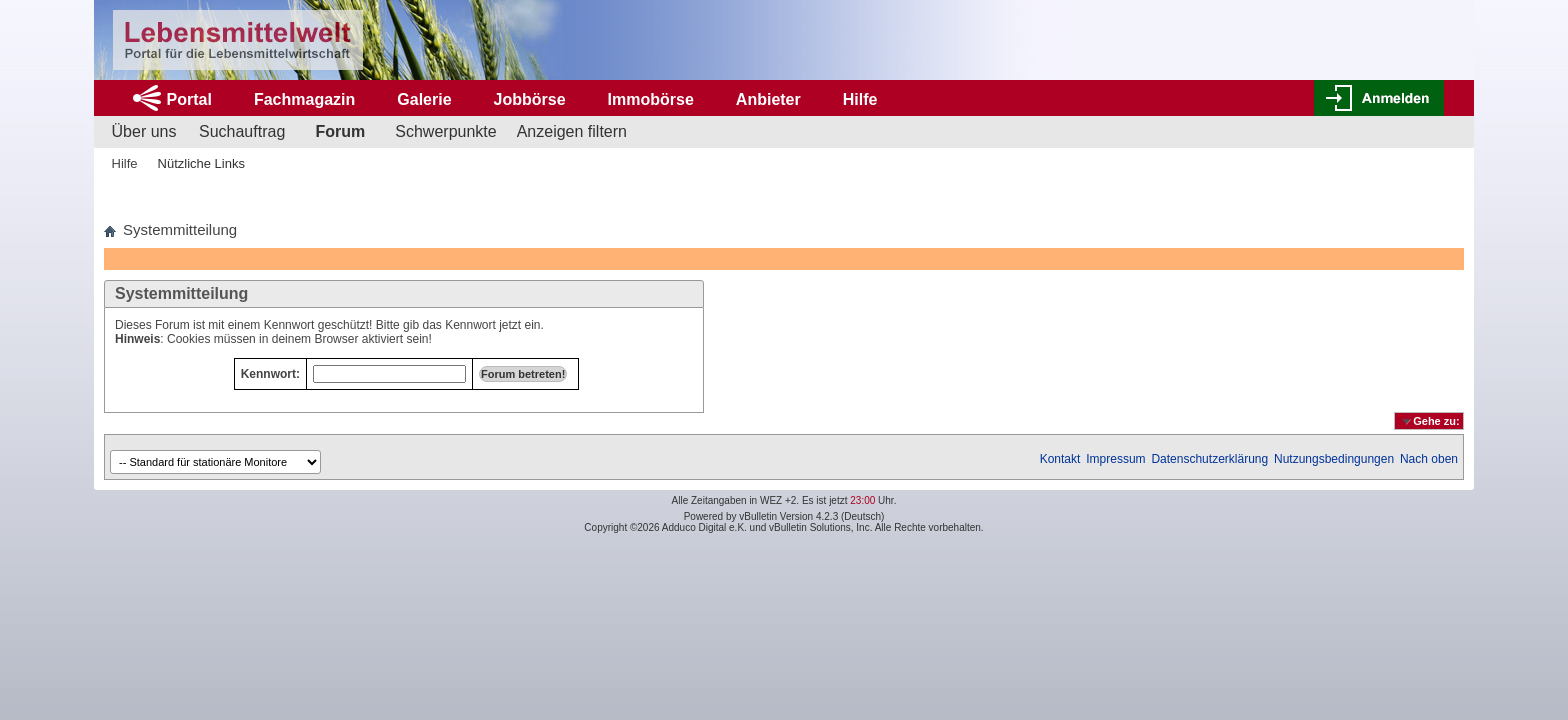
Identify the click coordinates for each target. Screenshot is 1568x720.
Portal (189, 99)
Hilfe (860, 99)
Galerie (424, 99)
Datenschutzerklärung (1209, 459)
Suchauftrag (242, 131)
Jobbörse (530, 99)
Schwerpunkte (445, 131)
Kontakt (1060, 459)
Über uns (144, 131)
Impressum (1115, 459)
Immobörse (651, 99)
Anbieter (768, 99)
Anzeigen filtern (572, 131)
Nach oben (1429, 459)
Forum (340, 131)
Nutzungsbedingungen (1334, 459)
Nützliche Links (201, 163)
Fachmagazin (304, 99)
